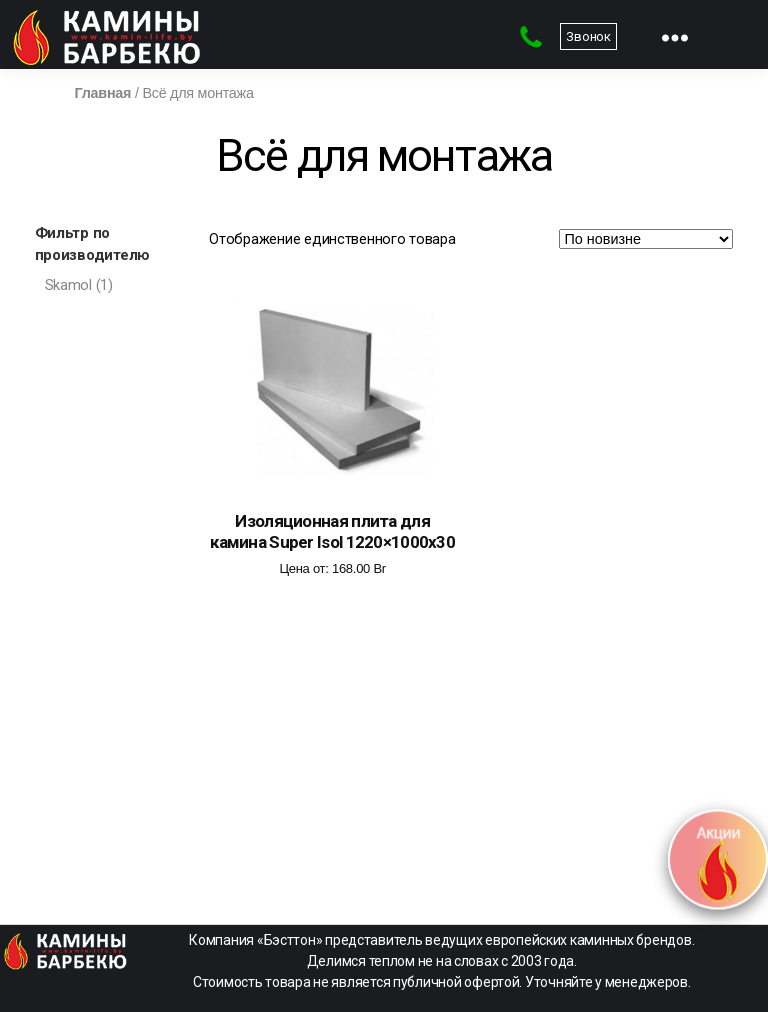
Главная (103, 93)
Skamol (68, 285)
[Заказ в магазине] (646, 239)
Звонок (588, 36)
